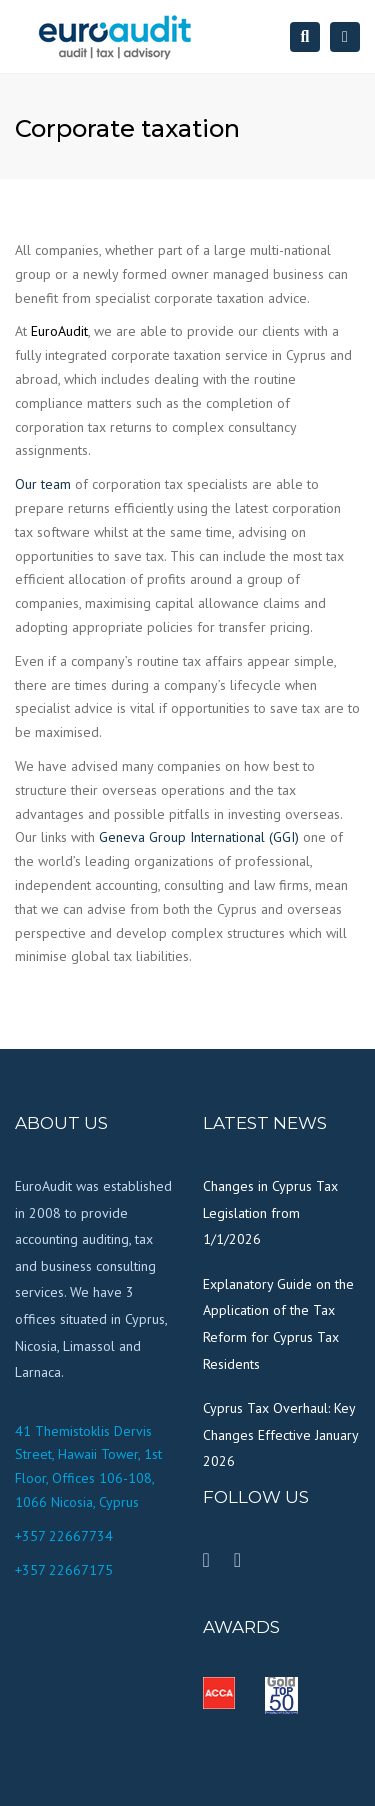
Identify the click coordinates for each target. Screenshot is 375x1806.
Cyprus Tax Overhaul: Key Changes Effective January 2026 (280, 1434)
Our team (43, 484)
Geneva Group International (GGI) (199, 837)
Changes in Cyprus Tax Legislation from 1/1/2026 (270, 1212)
